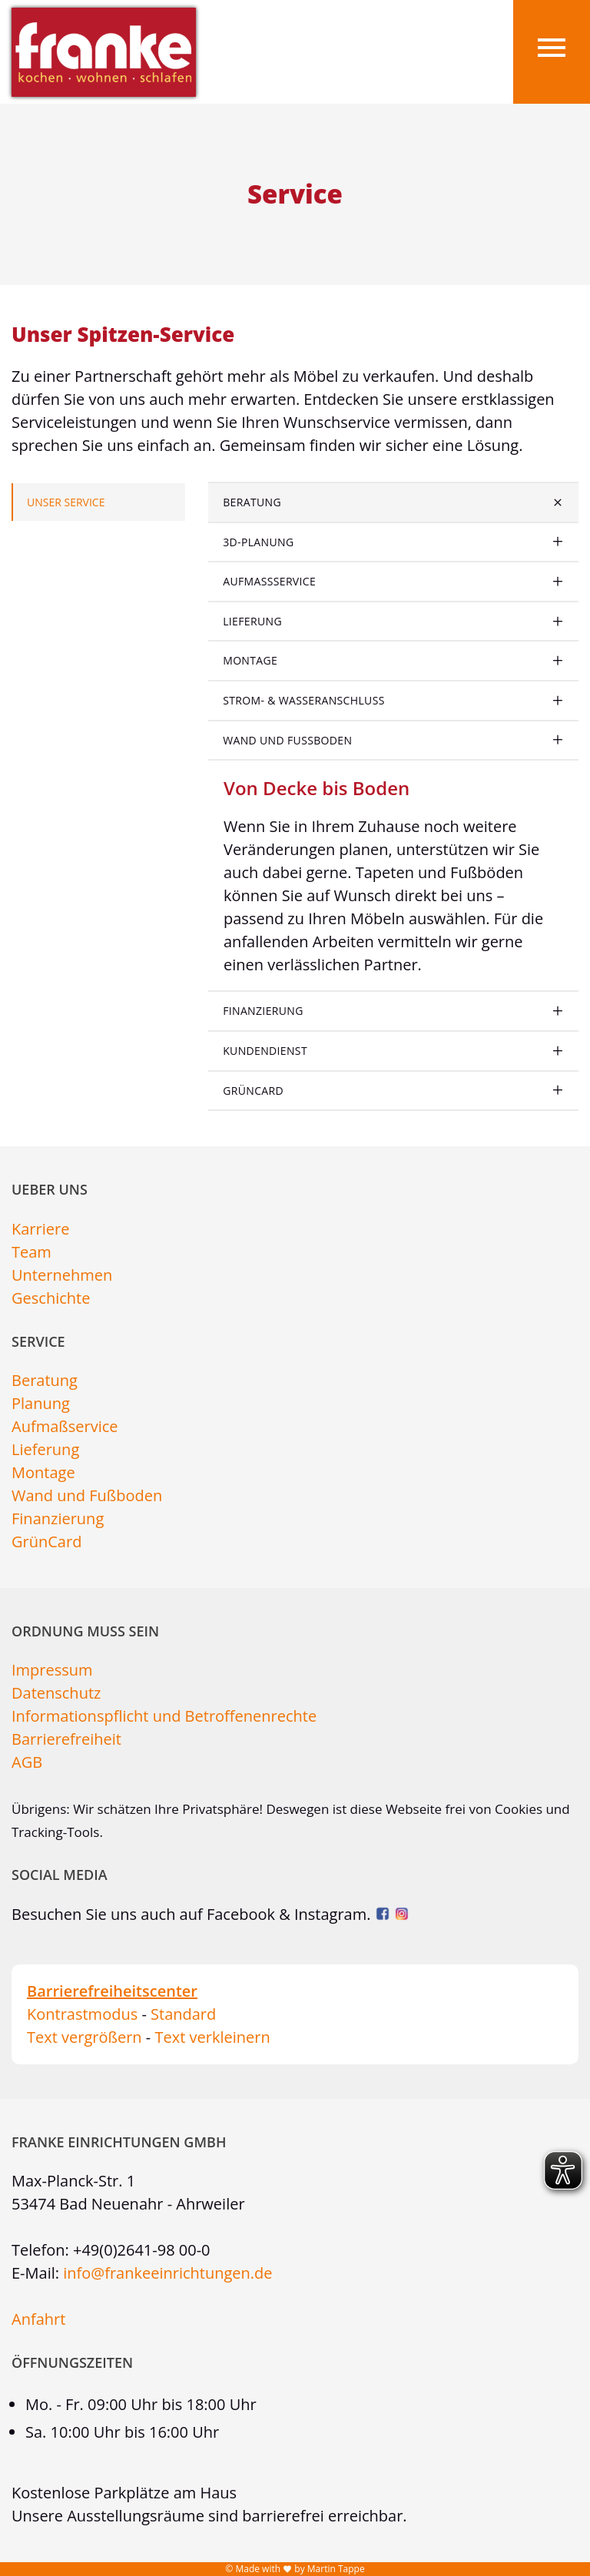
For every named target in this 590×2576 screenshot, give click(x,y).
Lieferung (252, 621)
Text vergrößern (84, 2037)
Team (31, 1252)
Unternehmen (62, 1275)
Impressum (52, 1669)
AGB (27, 1762)
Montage (250, 660)
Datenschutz (56, 1693)
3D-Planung (258, 542)
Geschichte (51, 1298)
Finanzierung (263, 1010)
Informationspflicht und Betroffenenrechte (164, 1716)
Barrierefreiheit (66, 1739)
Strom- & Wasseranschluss (304, 700)
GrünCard (253, 1090)
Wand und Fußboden (287, 740)
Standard (183, 2014)
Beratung (252, 502)
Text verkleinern (212, 2037)
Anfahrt (38, 2319)
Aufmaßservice (269, 581)
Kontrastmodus (82, 2014)
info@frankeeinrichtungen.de (167, 2273)
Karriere (40, 1228)
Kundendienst (265, 1050)
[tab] (393, 502)
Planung (41, 1403)
